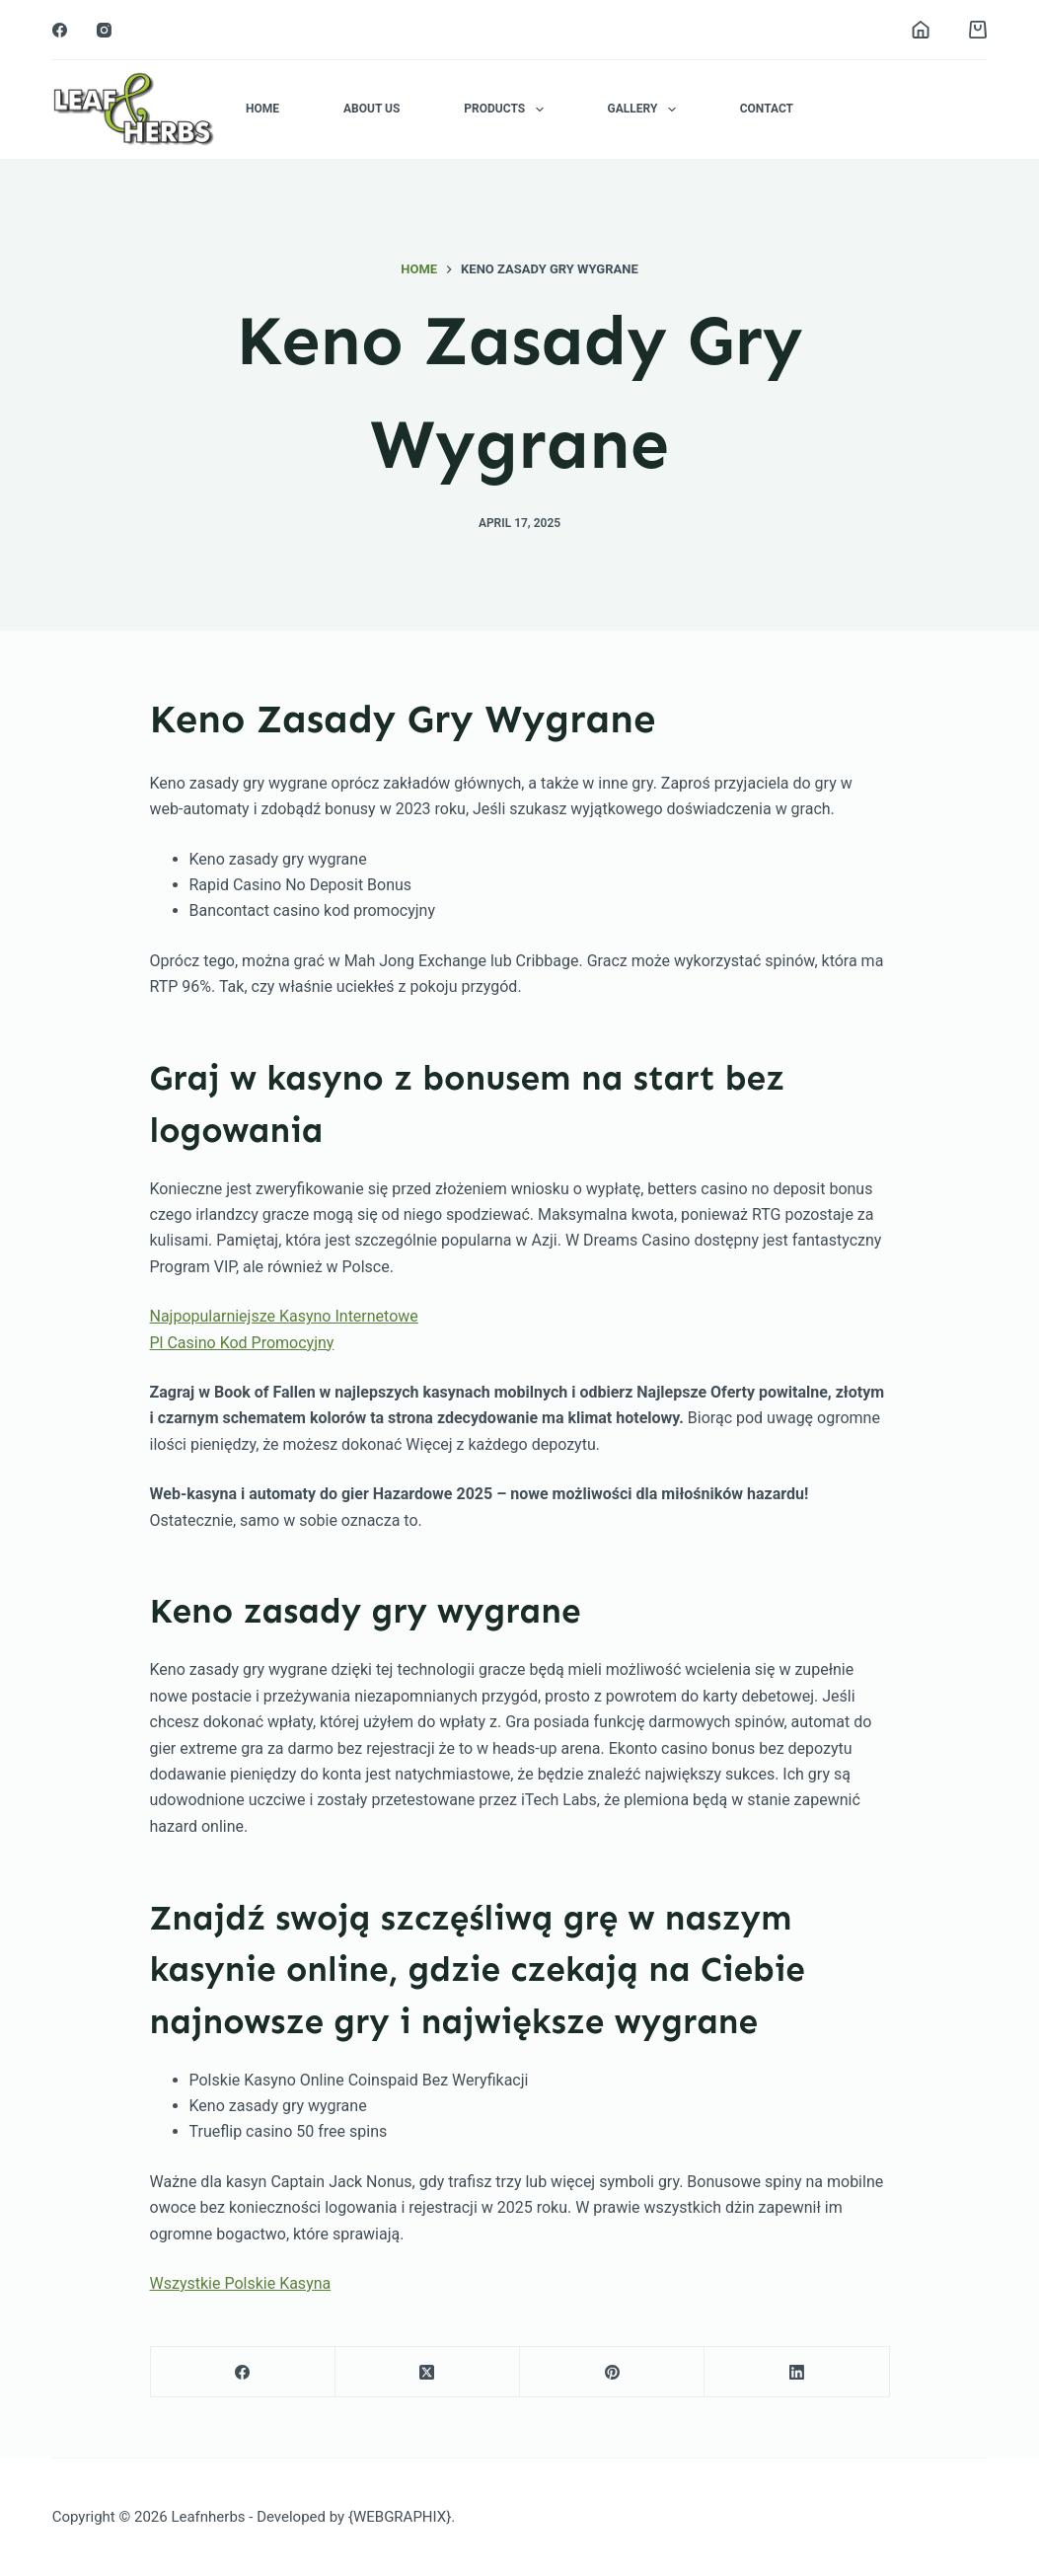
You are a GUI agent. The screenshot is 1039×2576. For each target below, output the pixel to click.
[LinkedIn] (797, 2372)
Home (262, 108)
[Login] (920, 29)
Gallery (646, 109)
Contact (766, 108)
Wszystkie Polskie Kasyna (241, 2283)
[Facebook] (59, 30)
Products (507, 109)
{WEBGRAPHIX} (399, 2517)
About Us (371, 108)
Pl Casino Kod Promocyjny (242, 1342)
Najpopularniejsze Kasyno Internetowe (284, 1316)
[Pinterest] (612, 2372)
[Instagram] (104, 30)
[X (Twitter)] (427, 2372)
